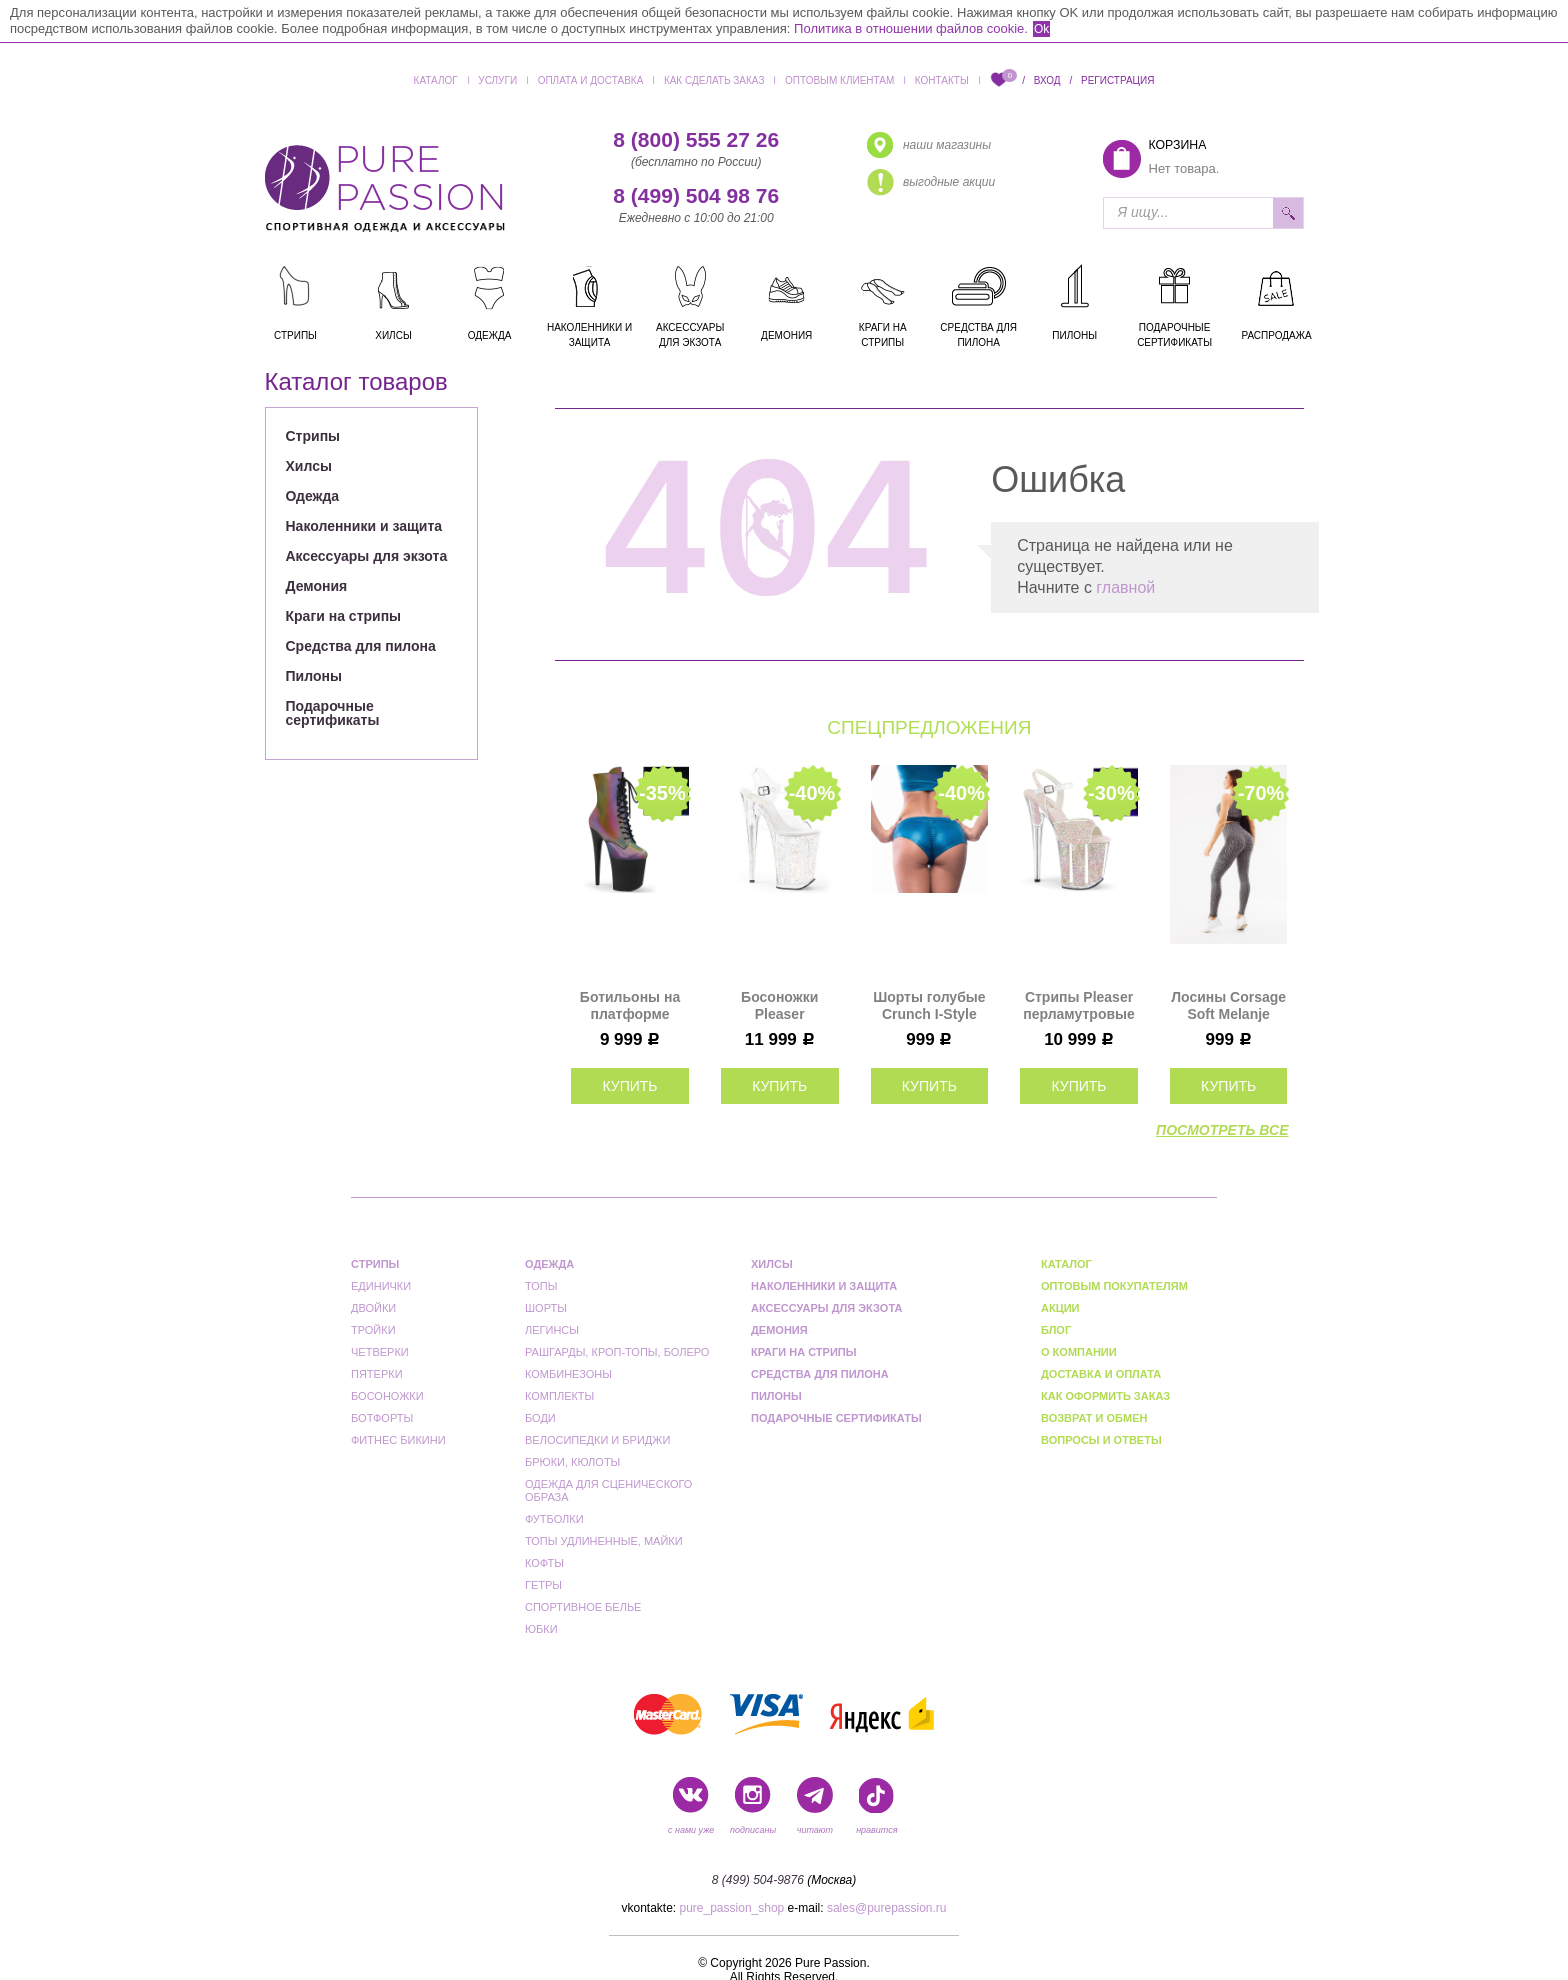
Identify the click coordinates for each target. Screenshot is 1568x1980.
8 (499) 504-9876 (758, 1880)
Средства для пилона (361, 646)
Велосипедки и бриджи (597, 1440)
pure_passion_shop (732, 1908)
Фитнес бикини (398, 1440)
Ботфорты (382, 1418)
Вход (1047, 80)
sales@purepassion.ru (887, 1908)
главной (1125, 587)
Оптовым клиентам (839, 80)
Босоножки (387, 1396)
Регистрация (1117, 80)
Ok (1041, 29)
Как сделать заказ (714, 80)
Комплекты (559, 1396)
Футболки (554, 1519)
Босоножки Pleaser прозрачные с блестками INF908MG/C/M (780, 1006)
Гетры (543, 1585)
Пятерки (377, 1374)
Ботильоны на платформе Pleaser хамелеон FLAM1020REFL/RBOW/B (630, 1006)
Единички (381, 1286)
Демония (317, 586)
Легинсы (552, 1330)
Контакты (942, 80)
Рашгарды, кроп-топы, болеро (617, 1352)
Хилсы (309, 466)
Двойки (373, 1308)
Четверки (380, 1352)
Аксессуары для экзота (367, 556)
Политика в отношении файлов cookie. (911, 28)
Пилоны (314, 676)
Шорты (546, 1308)
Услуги (497, 80)
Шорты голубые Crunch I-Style (929, 1005)
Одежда (313, 496)
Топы (541, 1286)
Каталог (436, 80)
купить (629, 1086)
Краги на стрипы (344, 616)
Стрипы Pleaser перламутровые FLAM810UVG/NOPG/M (1079, 1006)
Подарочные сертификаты (333, 713)
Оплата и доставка (591, 80)
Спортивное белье (583, 1607)
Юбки (541, 1629)
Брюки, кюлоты (572, 1462)
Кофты (544, 1563)
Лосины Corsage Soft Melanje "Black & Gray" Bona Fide (1228, 1006)
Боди (540, 1418)
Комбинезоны (568, 1374)
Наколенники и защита (364, 526)
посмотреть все (1222, 1130)
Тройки (373, 1330)
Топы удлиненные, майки (604, 1541)
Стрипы (313, 436)
